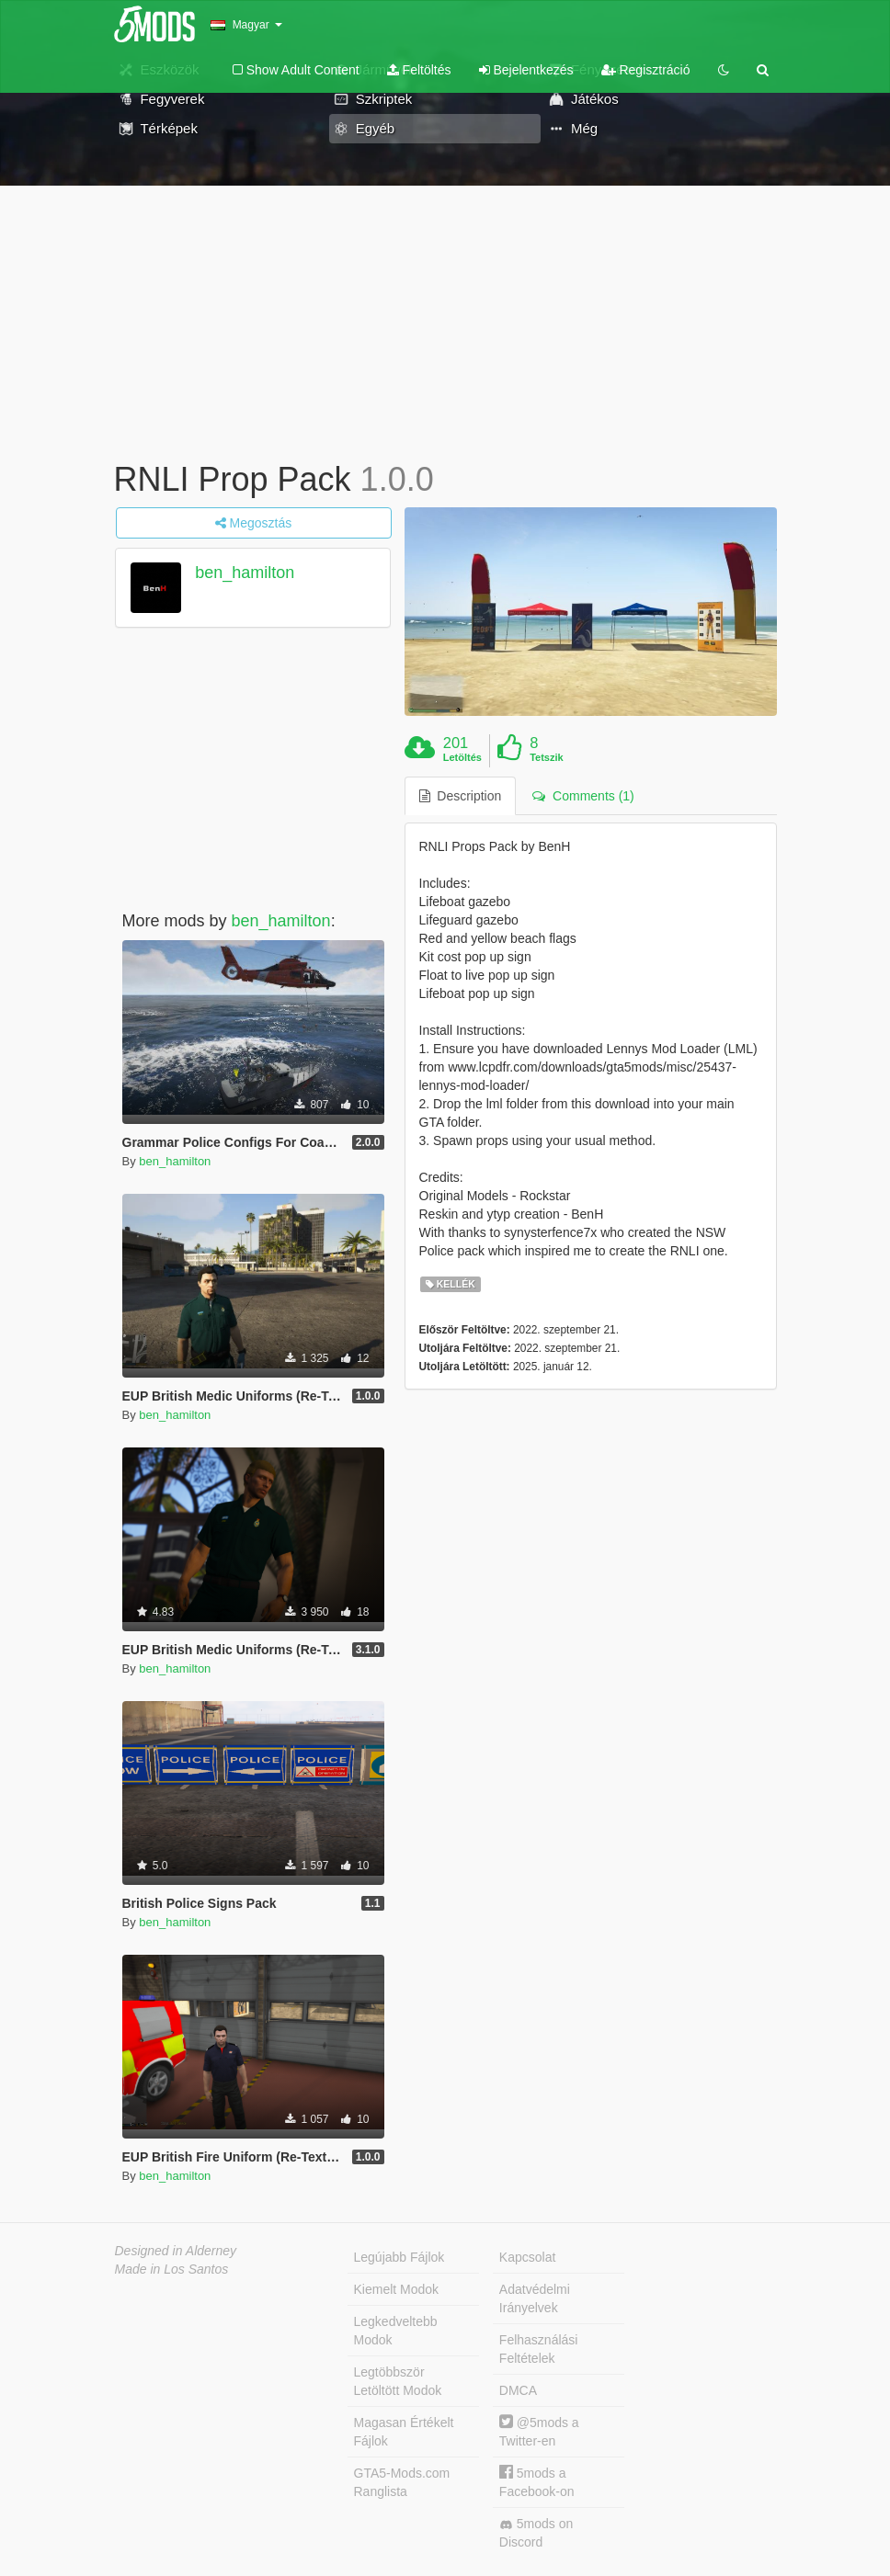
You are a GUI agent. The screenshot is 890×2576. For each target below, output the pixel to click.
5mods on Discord (536, 2532)
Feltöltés (419, 69)
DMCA (518, 2390)
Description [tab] (460, 796)
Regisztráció (645, 69)
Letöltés (462, 757)
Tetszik (546, 757)
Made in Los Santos (172, 2269)
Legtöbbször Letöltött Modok (398, 2381)
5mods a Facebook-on (537, 2482)
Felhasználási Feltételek (538, 2349)
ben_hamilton (244, 572)
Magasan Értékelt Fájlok (404, 2431)
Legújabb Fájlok (399, 2257)
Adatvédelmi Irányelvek (534, 2298)
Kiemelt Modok (396, 2289)
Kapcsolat (527, 2257)
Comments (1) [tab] (582, 796)
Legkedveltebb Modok (396, 2330)
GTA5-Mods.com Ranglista (402, 2482)
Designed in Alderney (176, 2250)
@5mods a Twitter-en (539, 2431)
